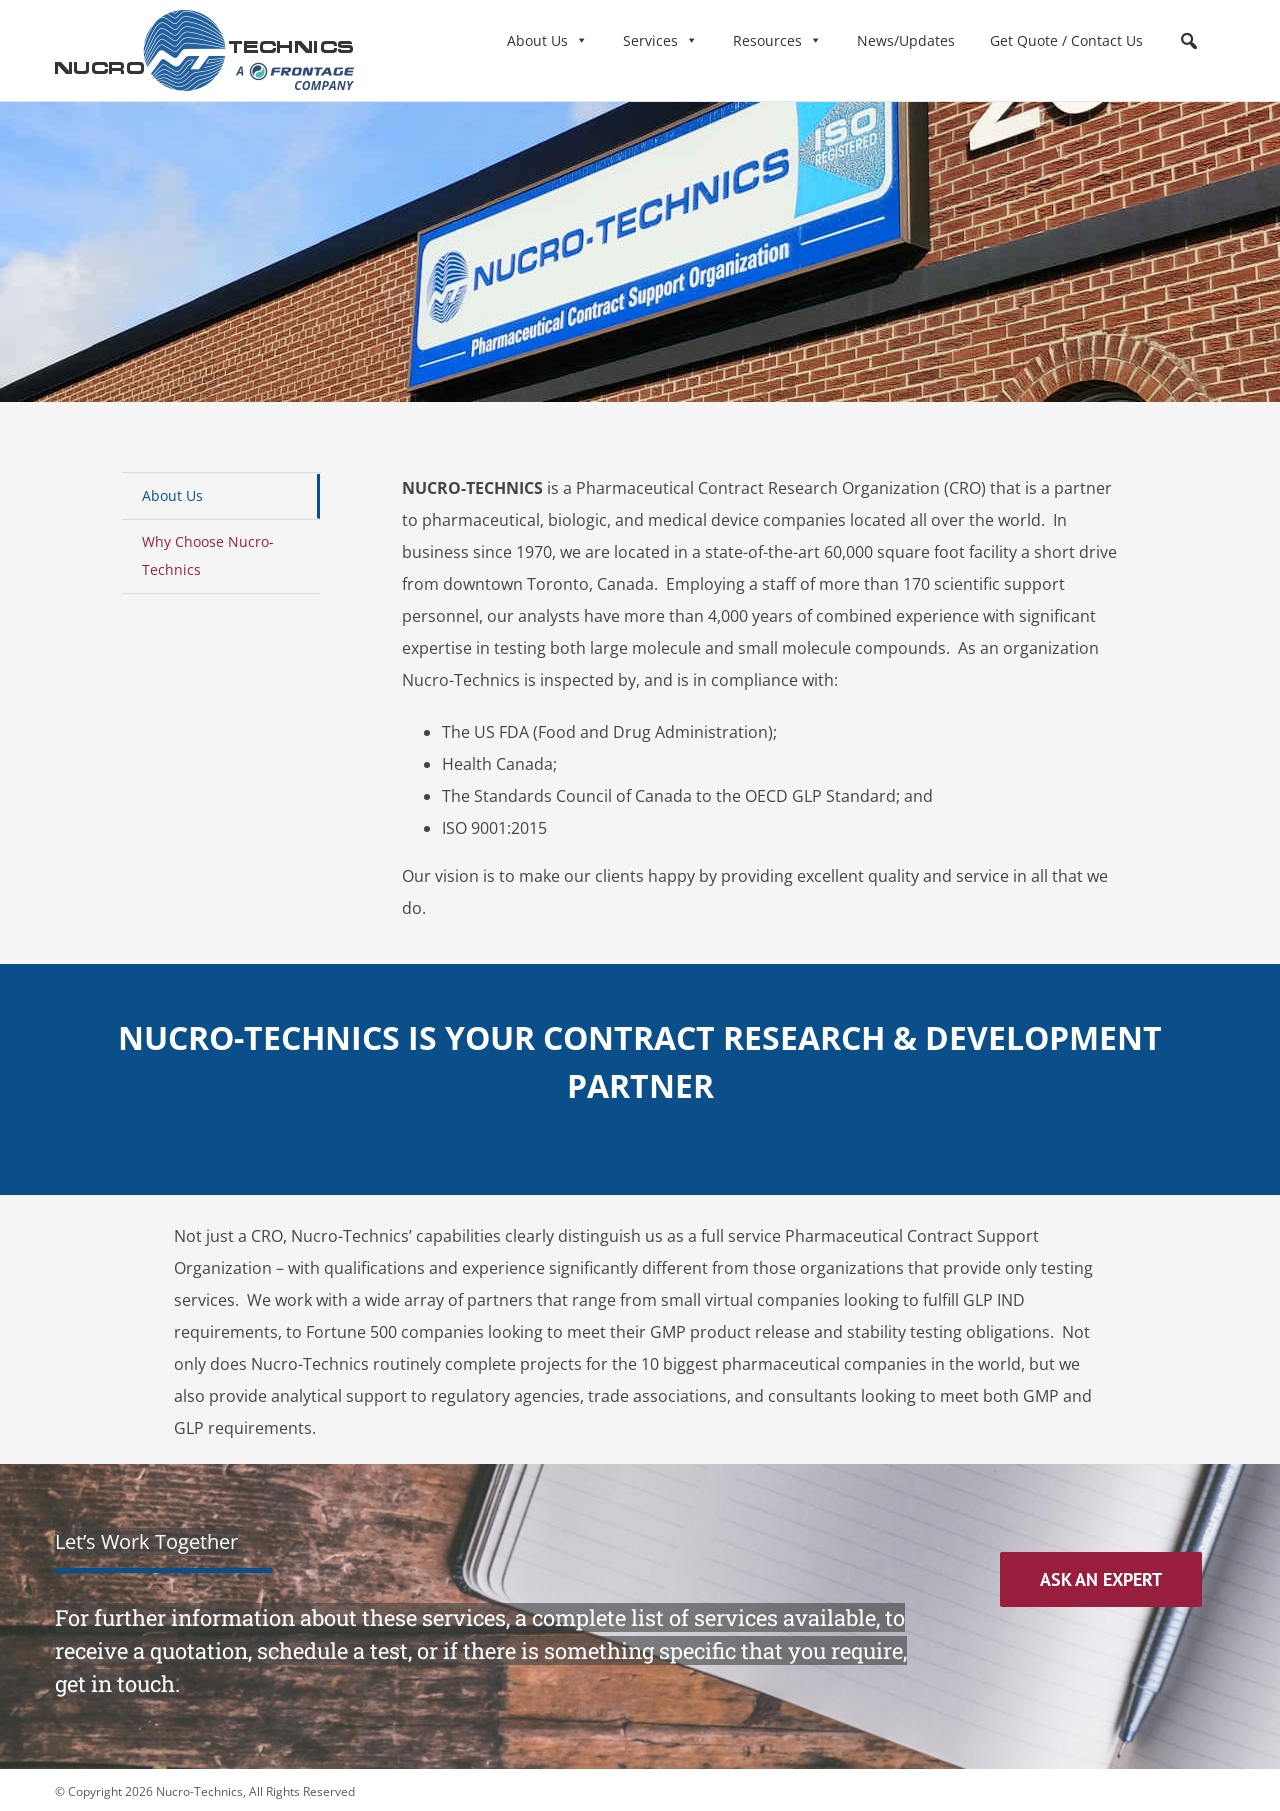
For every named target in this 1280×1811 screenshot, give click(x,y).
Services (660, 40)
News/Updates (906, 40)
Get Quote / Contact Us (1066, 40)
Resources (777, 40)
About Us (547, 40)
